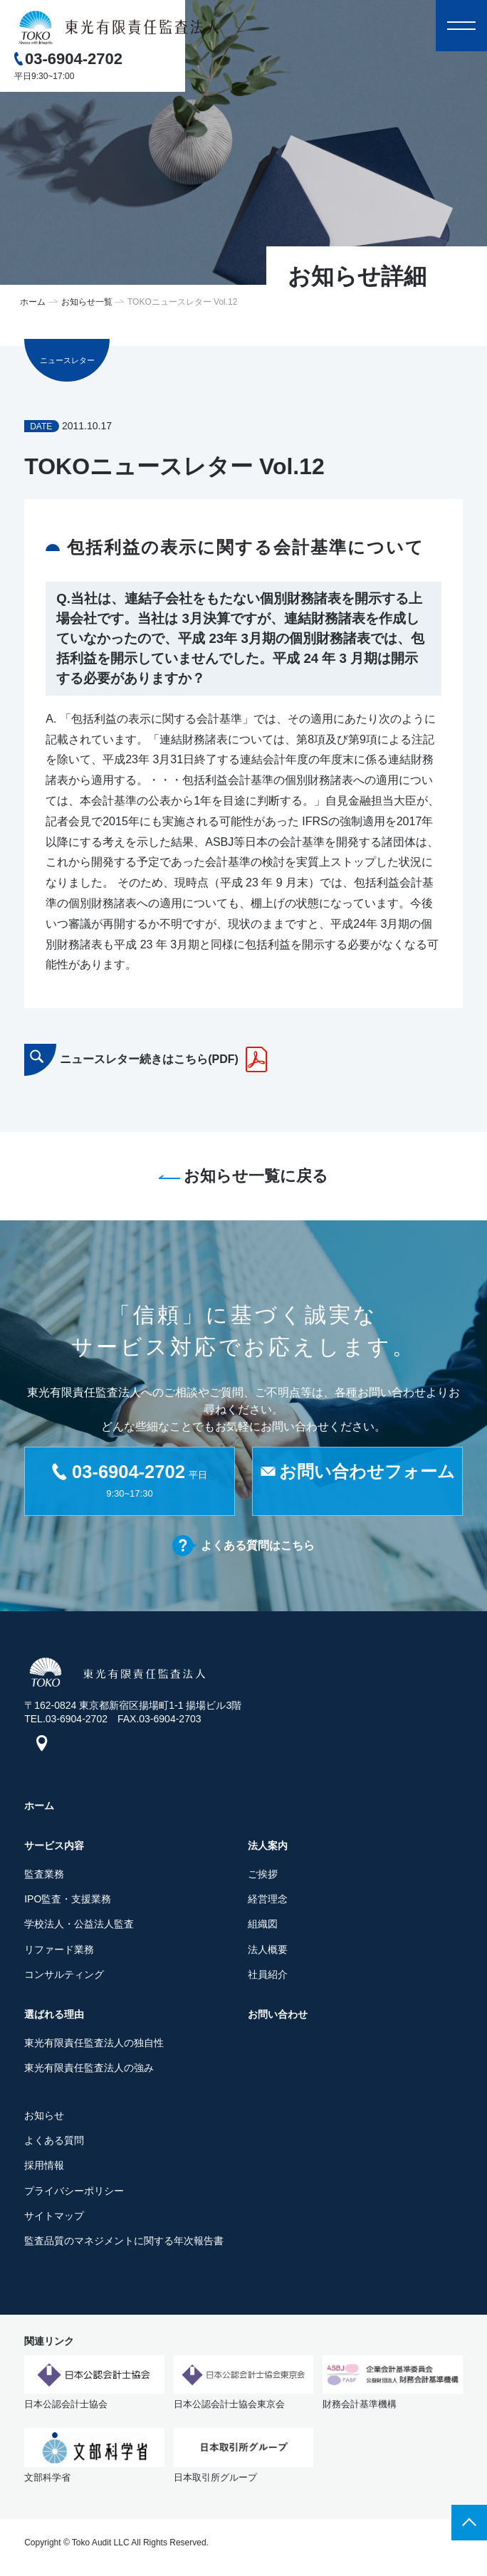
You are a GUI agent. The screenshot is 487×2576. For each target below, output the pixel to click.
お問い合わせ (278, 2017)
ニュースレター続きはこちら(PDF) (149, 1059)
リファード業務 (59, 1953)
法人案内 (268, 1849)
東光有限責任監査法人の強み (89, 2071)
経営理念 (268, 1902)
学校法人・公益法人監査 (79, 1927)
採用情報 (44, 2168)
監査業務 (44, 1877)
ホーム (33, 302)
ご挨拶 (263, 1877)
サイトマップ (54, 2219)
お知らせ (44, 2119)
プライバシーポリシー (74, 2194)
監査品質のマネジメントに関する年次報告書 (124, 2244)
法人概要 (268, 1953)
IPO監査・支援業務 (67, 1902)
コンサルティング (64, 1978)
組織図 (263, 1927)
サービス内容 (54, 1849)
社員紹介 (268, 1978)
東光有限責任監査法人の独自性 (94, 2046)
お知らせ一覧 (86, 302)
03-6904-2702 (73, 59)
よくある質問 (54, 2144)
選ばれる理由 (54, 2017)
